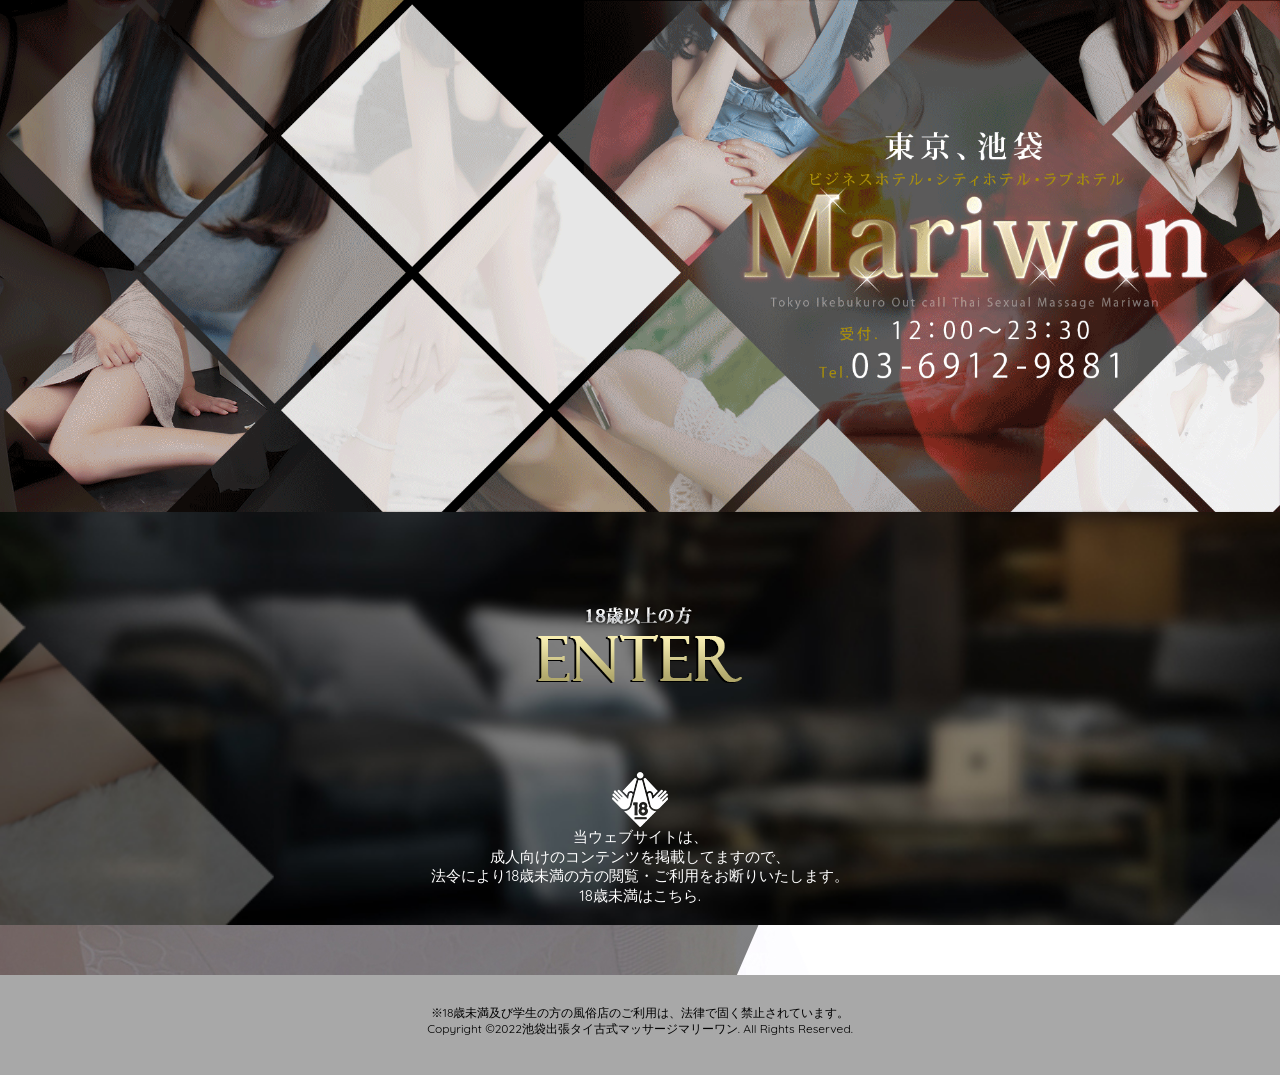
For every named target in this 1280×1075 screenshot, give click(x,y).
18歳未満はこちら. (639, 895)
